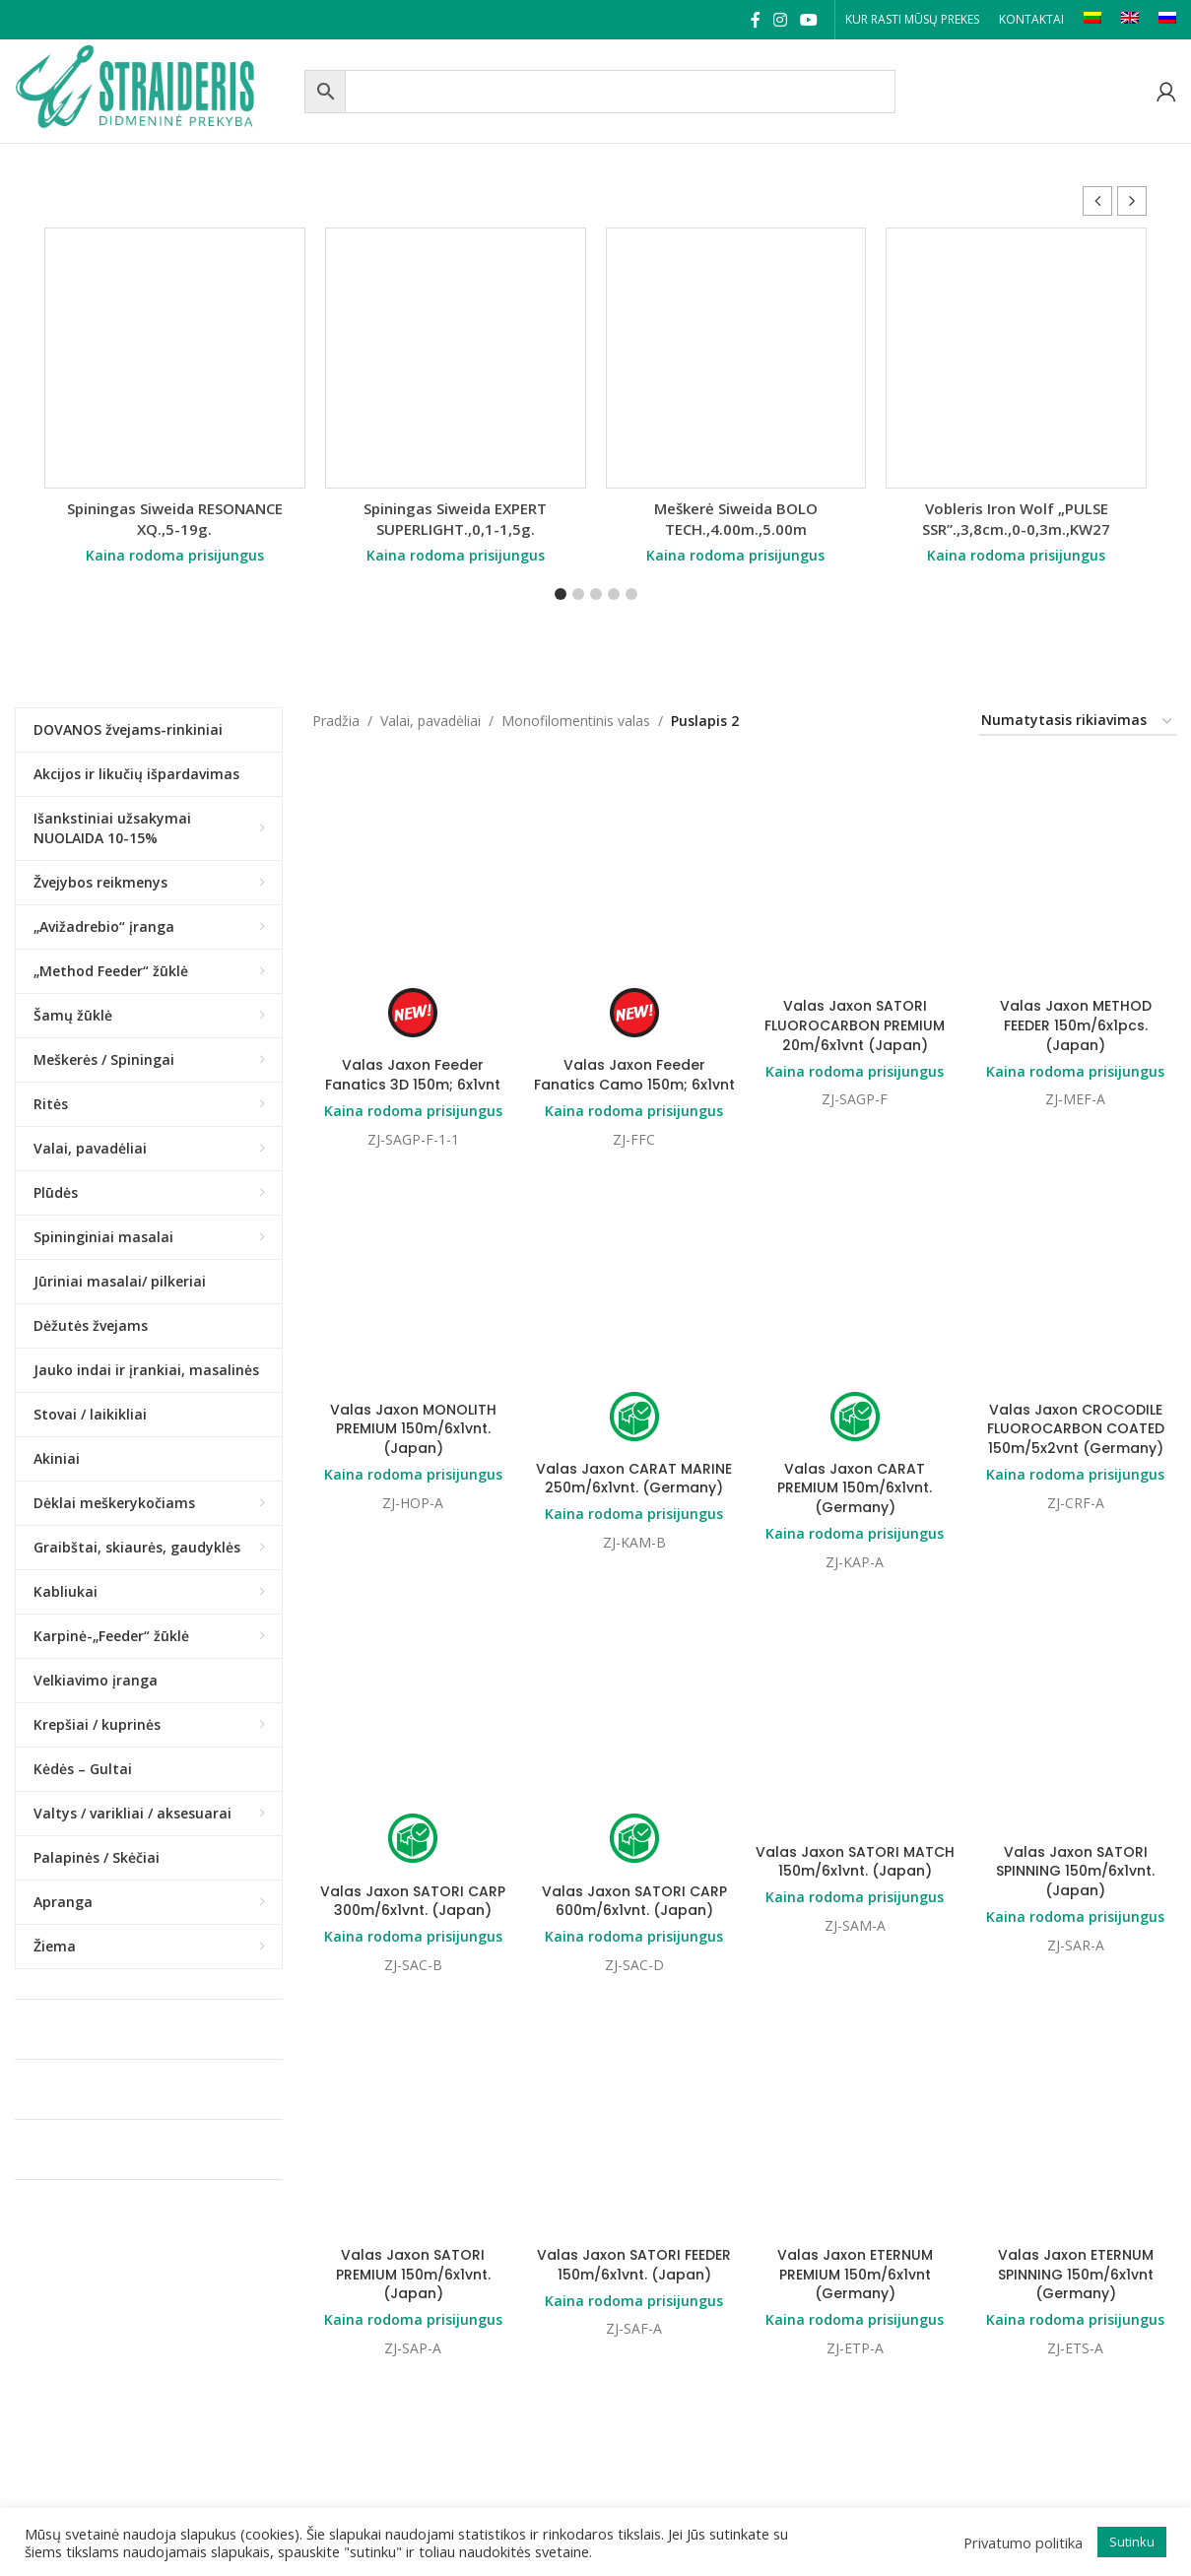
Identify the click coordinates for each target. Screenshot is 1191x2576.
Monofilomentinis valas (575, 720)
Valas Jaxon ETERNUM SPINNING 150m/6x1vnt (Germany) (1076, 1733)
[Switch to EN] (1130, 19)
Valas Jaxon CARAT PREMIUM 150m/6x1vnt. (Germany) (854, 1308)
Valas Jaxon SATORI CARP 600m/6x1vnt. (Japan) (634, 1539)
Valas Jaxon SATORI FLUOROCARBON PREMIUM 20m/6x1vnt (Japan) (854, 845)
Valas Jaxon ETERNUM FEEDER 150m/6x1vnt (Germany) (413, 2116)
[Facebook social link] (755, 19)
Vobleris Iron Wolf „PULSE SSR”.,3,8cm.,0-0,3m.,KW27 (1016, 518)
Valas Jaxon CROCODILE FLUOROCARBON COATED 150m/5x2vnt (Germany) (1075, 1249)
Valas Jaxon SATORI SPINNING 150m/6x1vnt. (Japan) (1075, 1510)
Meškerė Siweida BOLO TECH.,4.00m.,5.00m (736, 518)
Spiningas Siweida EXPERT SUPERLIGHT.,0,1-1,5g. (455, 518)
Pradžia (336, 720)
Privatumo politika (1023, 2542)
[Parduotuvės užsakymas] (1077, 721)
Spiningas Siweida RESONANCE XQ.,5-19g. (175, 518)
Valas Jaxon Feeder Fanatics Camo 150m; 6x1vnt (634, 1074)
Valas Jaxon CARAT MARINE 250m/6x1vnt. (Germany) (634, 1298)
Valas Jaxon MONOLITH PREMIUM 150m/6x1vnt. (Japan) (413, 1249)
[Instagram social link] (779, 19)
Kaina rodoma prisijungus (175, 555)
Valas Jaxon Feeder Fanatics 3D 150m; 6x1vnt (412, 1074)
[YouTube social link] (809, 19)
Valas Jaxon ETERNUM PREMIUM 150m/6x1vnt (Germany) (855, 1913)
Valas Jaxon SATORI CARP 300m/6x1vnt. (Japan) (412, 1539)
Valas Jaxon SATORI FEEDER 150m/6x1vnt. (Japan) (634, 1724)
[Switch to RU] (1167, 19)
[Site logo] (155, 89)
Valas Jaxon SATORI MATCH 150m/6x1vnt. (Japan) (855, 1500)
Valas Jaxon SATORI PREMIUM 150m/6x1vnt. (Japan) (413, 1733)
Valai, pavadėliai (430, 720)
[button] (1132, 201)
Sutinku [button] (1132, 2541)
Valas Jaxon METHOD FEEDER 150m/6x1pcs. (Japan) (1076, 845)
